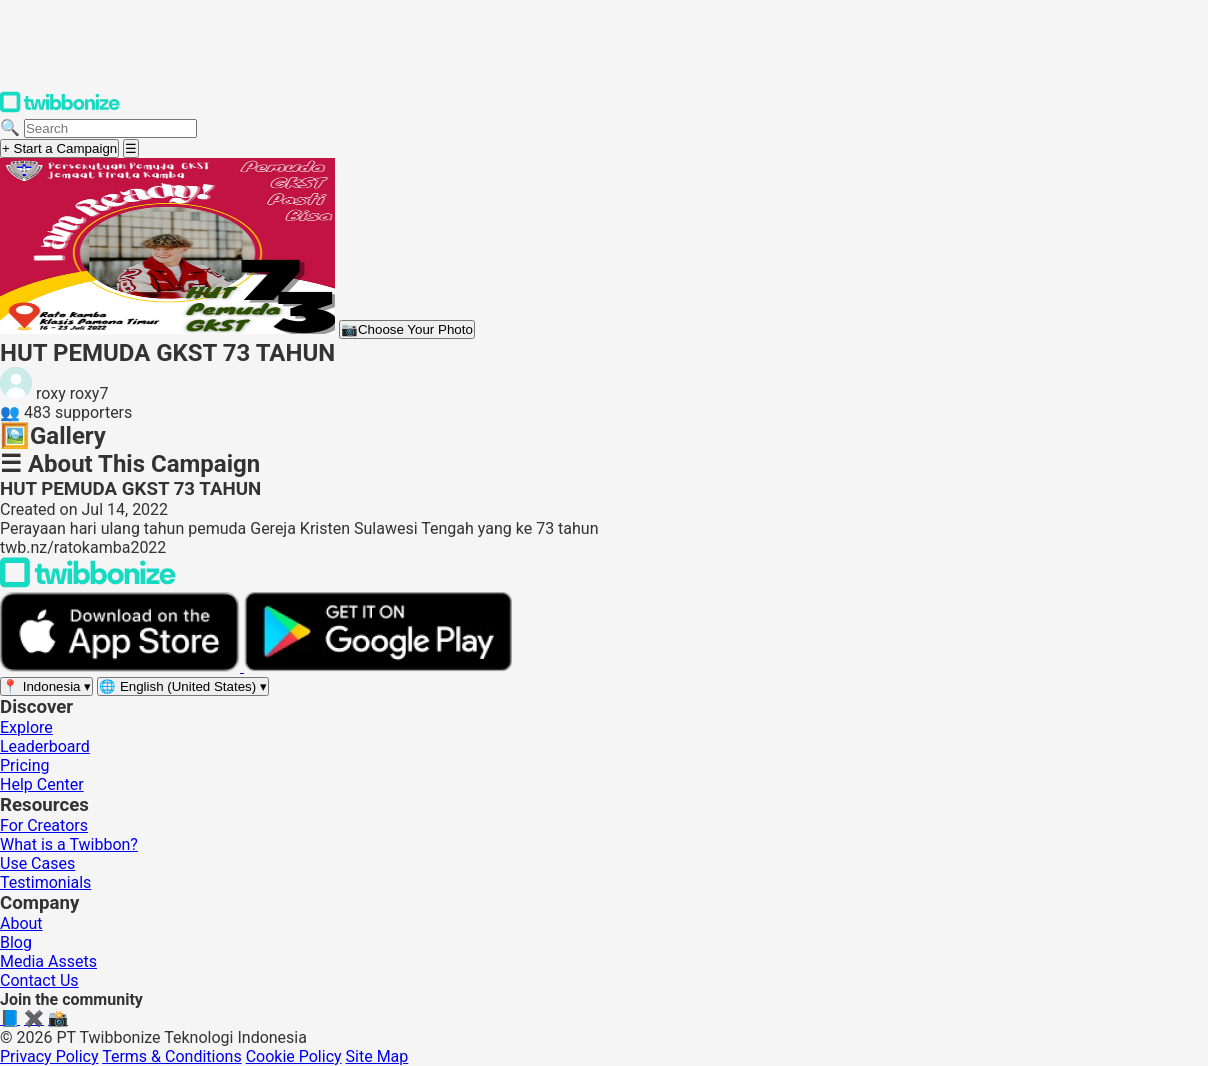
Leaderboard (45, 746)
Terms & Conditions (172, 1056)
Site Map (377, 1056)
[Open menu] (131, 148)
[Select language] (183, 686)
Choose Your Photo (407, 329)
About (21, 923)
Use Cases (37, 863)
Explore (26, 727)
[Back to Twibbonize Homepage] (88, 582)
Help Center (42, 784)
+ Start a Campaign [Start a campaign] (59, 148)
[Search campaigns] (110, 128)
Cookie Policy (294, 1056)
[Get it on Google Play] (378, 666)
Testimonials (45, 882)
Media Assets (48, 961)
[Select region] (46, 686)
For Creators (44, 825)
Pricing (25, 765)
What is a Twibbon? (69, 844)
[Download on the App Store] (122, 666)
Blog (16, 942)
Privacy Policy (49, 1056)
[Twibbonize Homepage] (60, 108)
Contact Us (39, 980)
